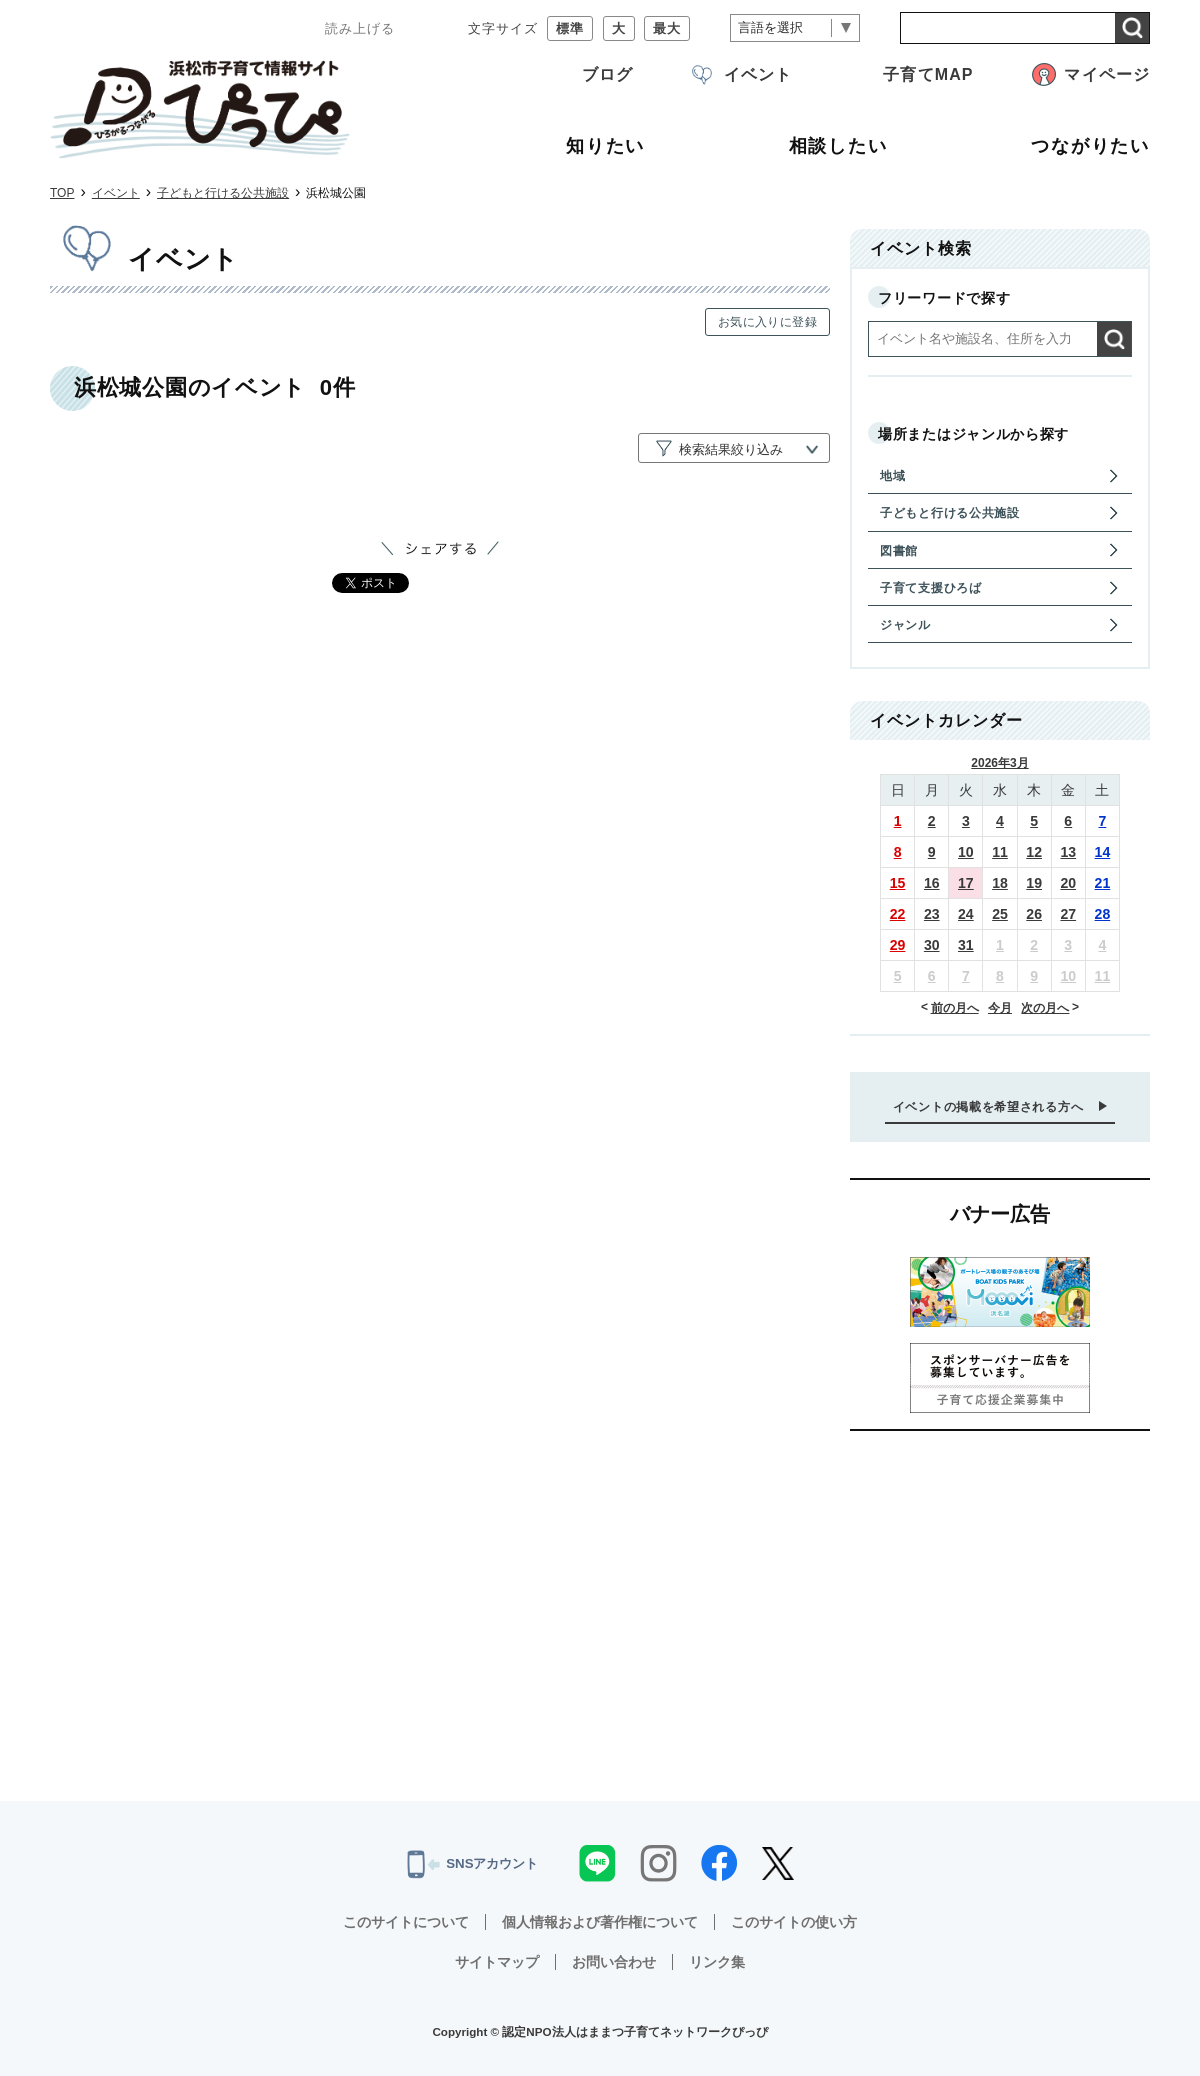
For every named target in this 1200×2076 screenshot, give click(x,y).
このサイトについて (406, 1922)
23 (932, 914)
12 (1034, 852)
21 (1103, 883)
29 (898, 945)
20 (1068, 883)
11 (1000, 852)
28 (1103, 914)
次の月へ (1045, 1008)
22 (898, 914)
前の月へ (955, 1008)
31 (966, 945)
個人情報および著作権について (600, 1922)
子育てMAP (928, 74)
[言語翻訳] (795, 28)
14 (1103, 852)
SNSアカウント (472, 1864)
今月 (1000, 1008)
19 (1034, 883)
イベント (758, 74)
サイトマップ (497, 1962)
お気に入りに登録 (767, 322)
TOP (62, 193)
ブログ (607, 74)
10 (966, 852)
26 (1034, 914)
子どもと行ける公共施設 (223, 193)
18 (1000, 883)
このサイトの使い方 (794, 1922)
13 (1068, 852)
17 (966, 883)
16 (932, 883)
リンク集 (717, 1962)
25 (1000, 914)
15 (898, 883)
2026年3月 (999, 763)
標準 (570, 28)
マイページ (1107, 74)
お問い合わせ (614, 1962)
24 (966, 914)
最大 (667, 28)
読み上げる (360, 28)
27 (1068, 914)
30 (932, 945)
